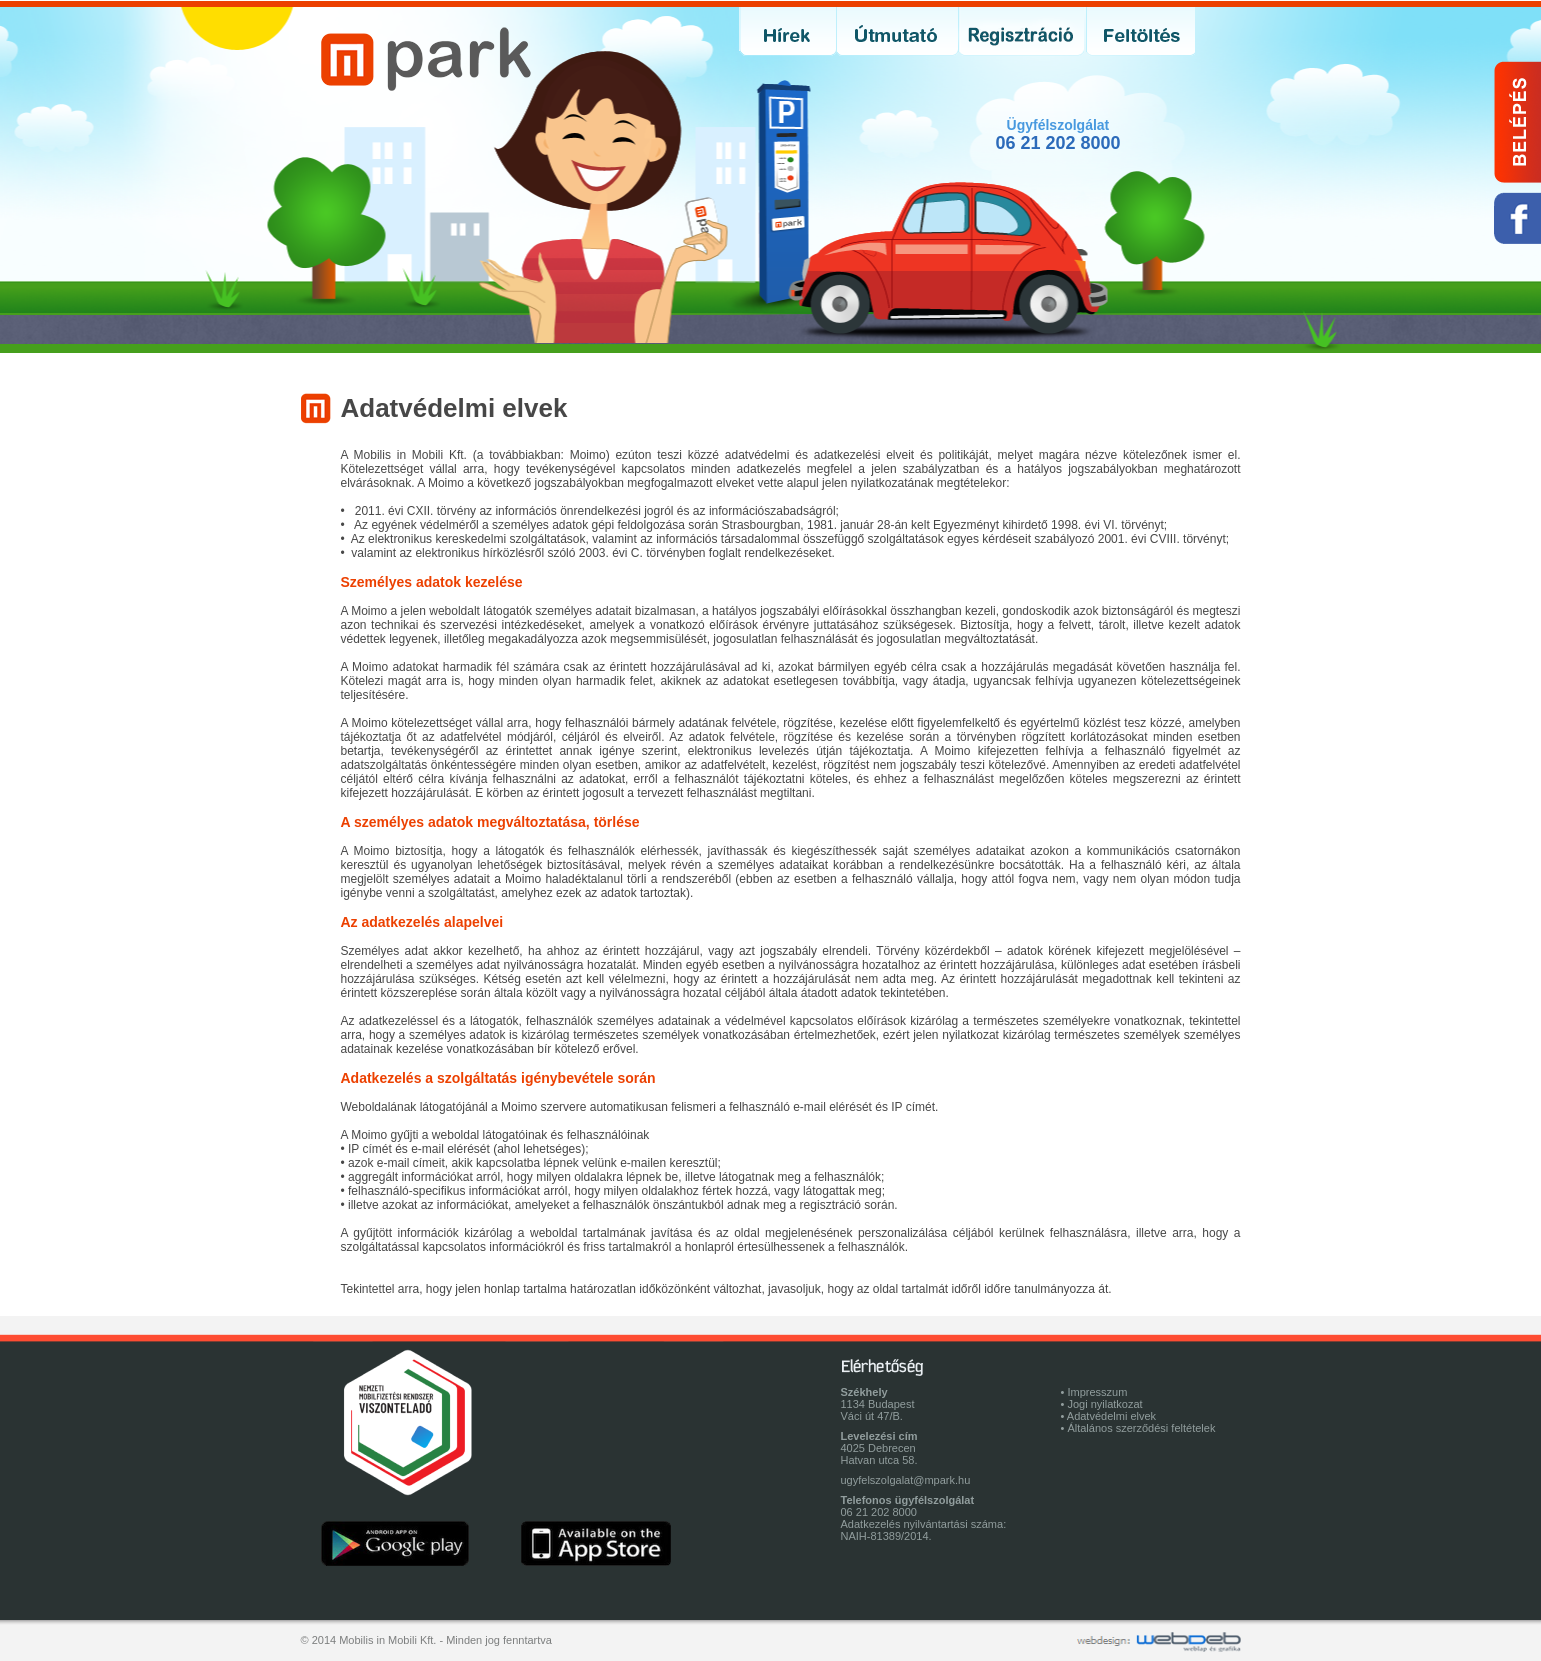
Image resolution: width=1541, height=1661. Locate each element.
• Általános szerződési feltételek (1138, 1428)
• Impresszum (1094, 1392)
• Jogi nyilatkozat (1102, 1404)
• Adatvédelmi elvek (1109, 1416)
